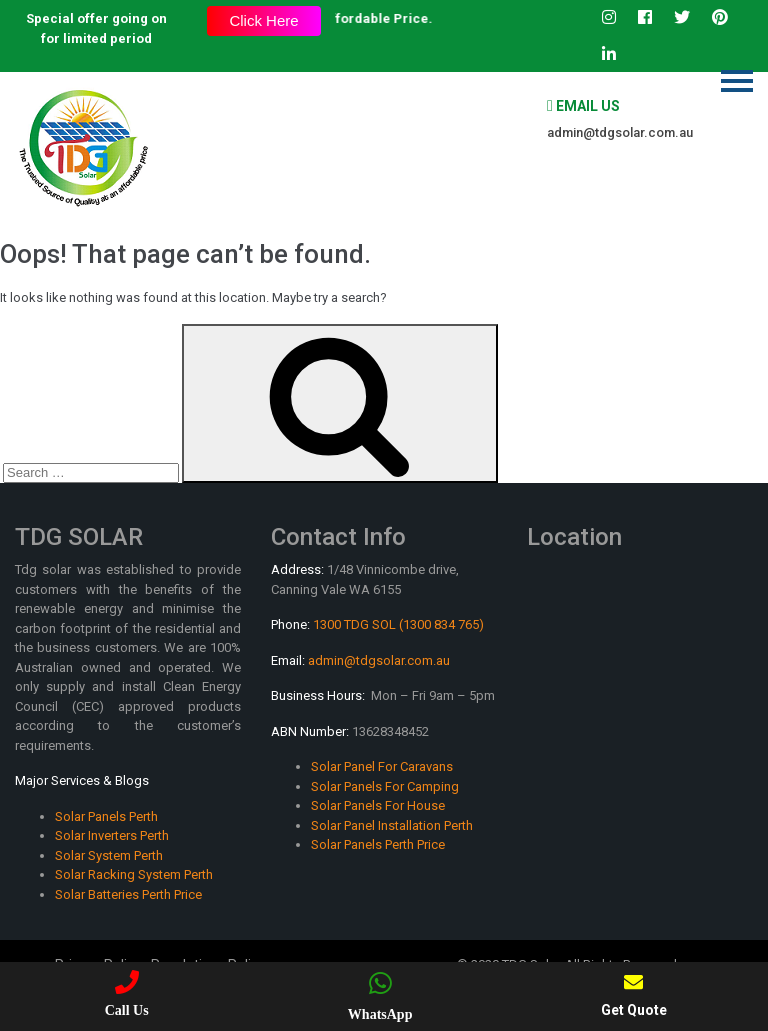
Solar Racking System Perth (134, 874)
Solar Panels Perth (106, 816)
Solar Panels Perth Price (378, 844)
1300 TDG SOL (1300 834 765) (398, 624)
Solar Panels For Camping (385, 786)
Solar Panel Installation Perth (392, 825)
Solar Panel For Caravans (382, 766)
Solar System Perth (109, 855)
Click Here (263, 20)
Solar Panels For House (378, 805)
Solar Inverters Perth (112, 835)
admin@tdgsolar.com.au (620, 132)
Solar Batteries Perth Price (128, 894)
